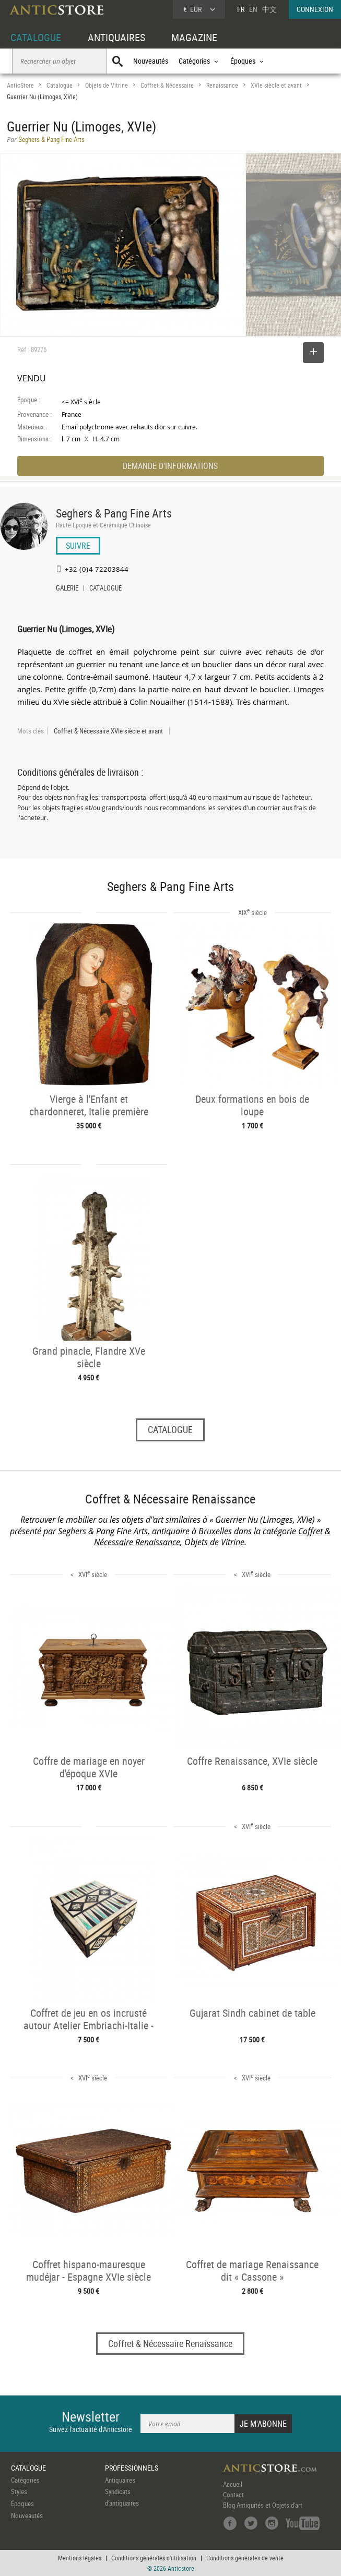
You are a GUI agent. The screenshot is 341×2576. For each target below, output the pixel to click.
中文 (269, 9)
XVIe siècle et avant (276, 85)
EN (253, 9)
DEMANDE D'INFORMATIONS (170, 466)
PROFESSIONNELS (131, 2468)
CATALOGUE (35, 37)
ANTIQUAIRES (116, 37)
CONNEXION (315, 9)
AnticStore (20, 85)
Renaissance (222, 85)
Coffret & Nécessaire (167, 85)
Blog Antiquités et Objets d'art (262, 2505)
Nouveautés (150, 61)
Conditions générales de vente (245, 2558)
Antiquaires (120, 2480)
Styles (19, 2491)
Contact (233, 2494)
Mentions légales (79, 2558)
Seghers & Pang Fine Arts (114, 513)
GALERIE (67, 589)
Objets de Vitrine (106, 85)
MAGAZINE (194, 37)
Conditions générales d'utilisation (153, 2558)
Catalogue (59, 85)
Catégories (25, 2480)
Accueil (232, 2484)
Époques (22, 2503)
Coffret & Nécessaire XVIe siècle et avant (108, 731)
